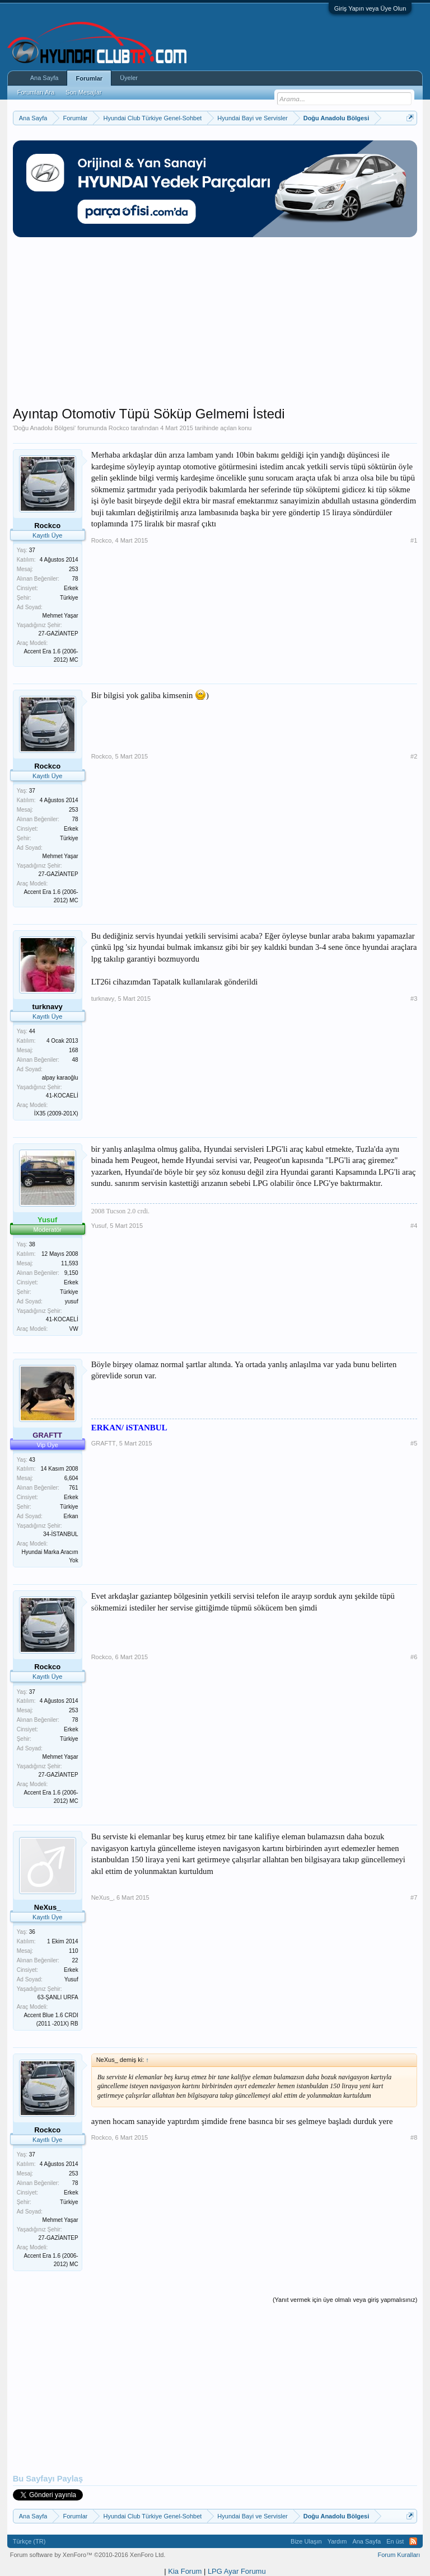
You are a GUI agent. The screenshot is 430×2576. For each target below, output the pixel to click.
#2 (413, 756)
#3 (413, 998)
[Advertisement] (215, 327)
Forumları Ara (36, 92)
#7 (413, 1897)
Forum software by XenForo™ (88, 2554)
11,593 (69, 1263)
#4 (413, 1225)
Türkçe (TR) (29, 2541)
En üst (395, 2541)
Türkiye (69, 598)
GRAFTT (103, 1443)
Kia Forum (185, 2571)
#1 (413, 540)
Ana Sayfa (44, 77)
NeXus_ (102, 1897)
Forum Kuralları (399, 2554)
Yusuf (99, 1225)
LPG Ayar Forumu (237, 2571)
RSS (413, 2541)
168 (73, 1050)
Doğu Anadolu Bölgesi (44, 428)
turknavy (103, 998)
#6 (413, 1657)
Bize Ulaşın (306, 2541)
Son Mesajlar (83, 92)
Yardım (337, 2541)
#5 (413, 1443)
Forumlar (89, 78)
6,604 (71, 1478)
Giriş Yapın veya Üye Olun (370, 8)
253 (73, 569)
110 (73, 1951)
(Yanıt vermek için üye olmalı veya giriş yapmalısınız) (345, 2299)
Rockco (119, 428)
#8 (413, 2137)
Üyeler (129, 77)
